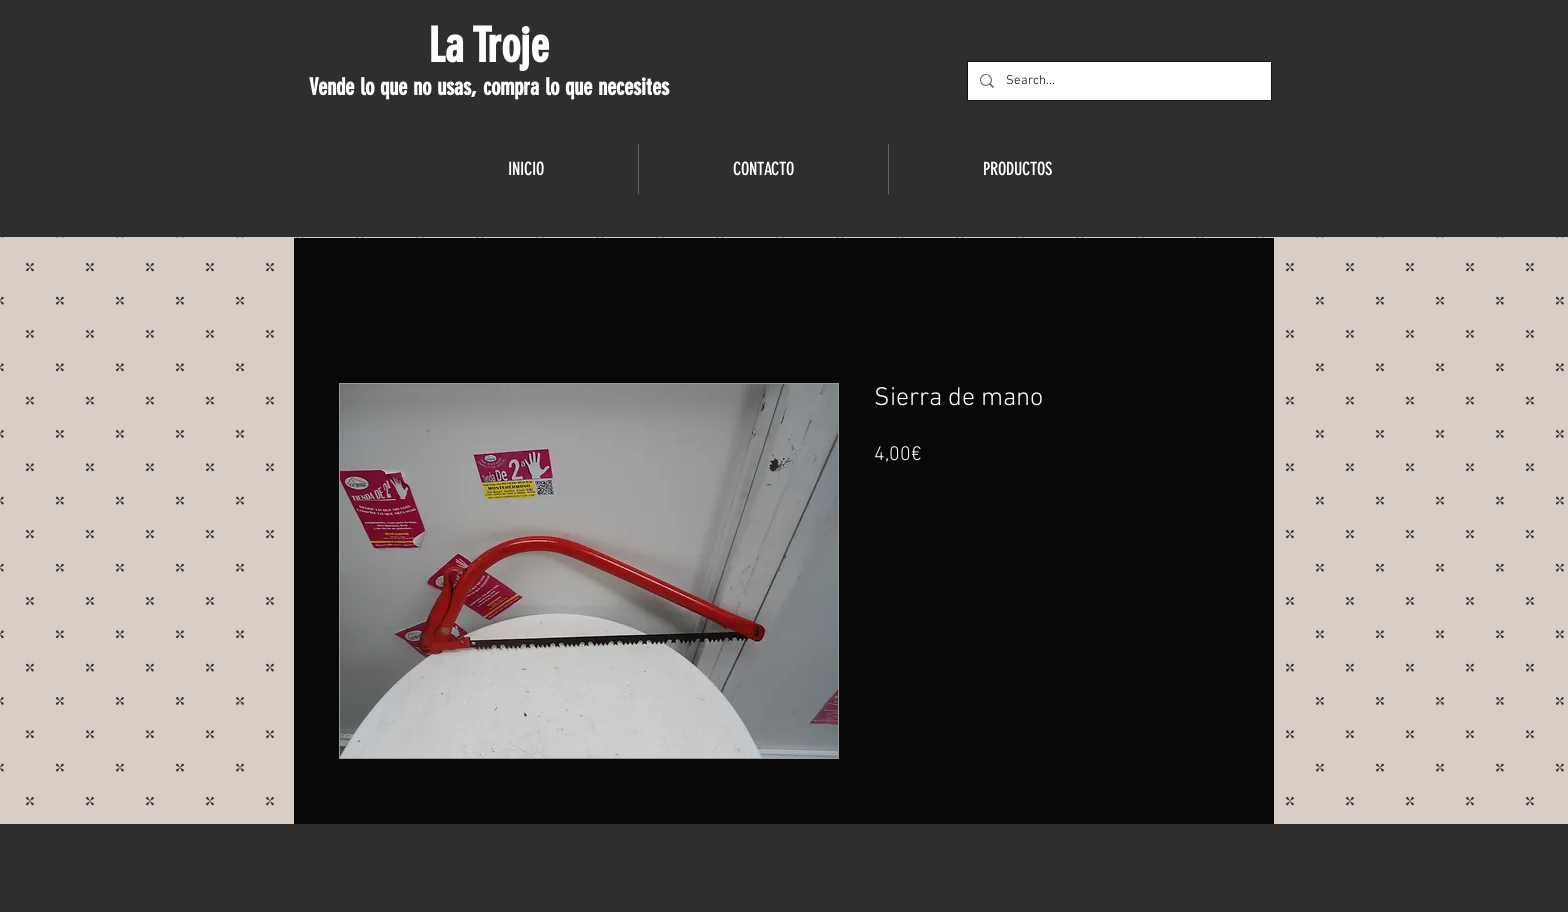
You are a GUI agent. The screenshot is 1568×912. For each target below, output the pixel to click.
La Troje (488, 46)
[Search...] (1117, 81)
